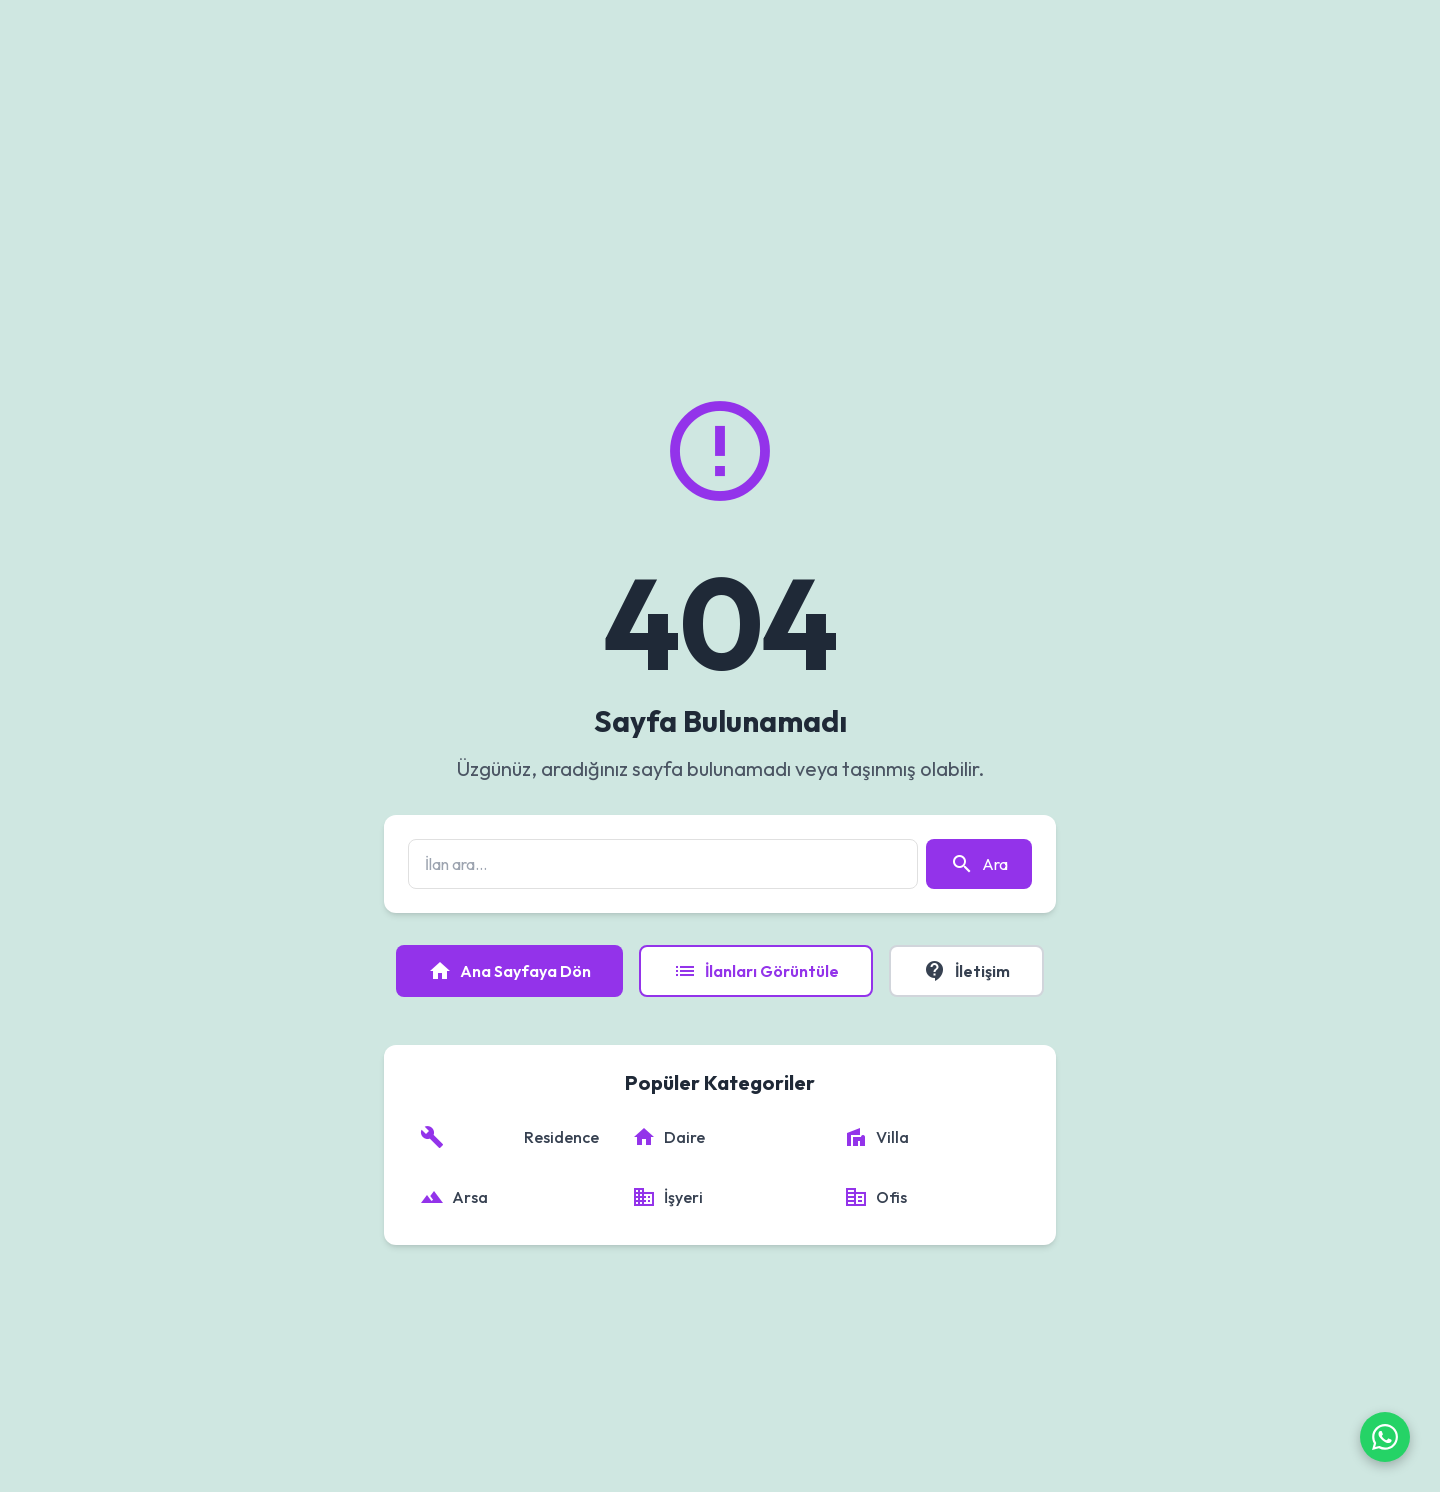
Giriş (1331, 34)
